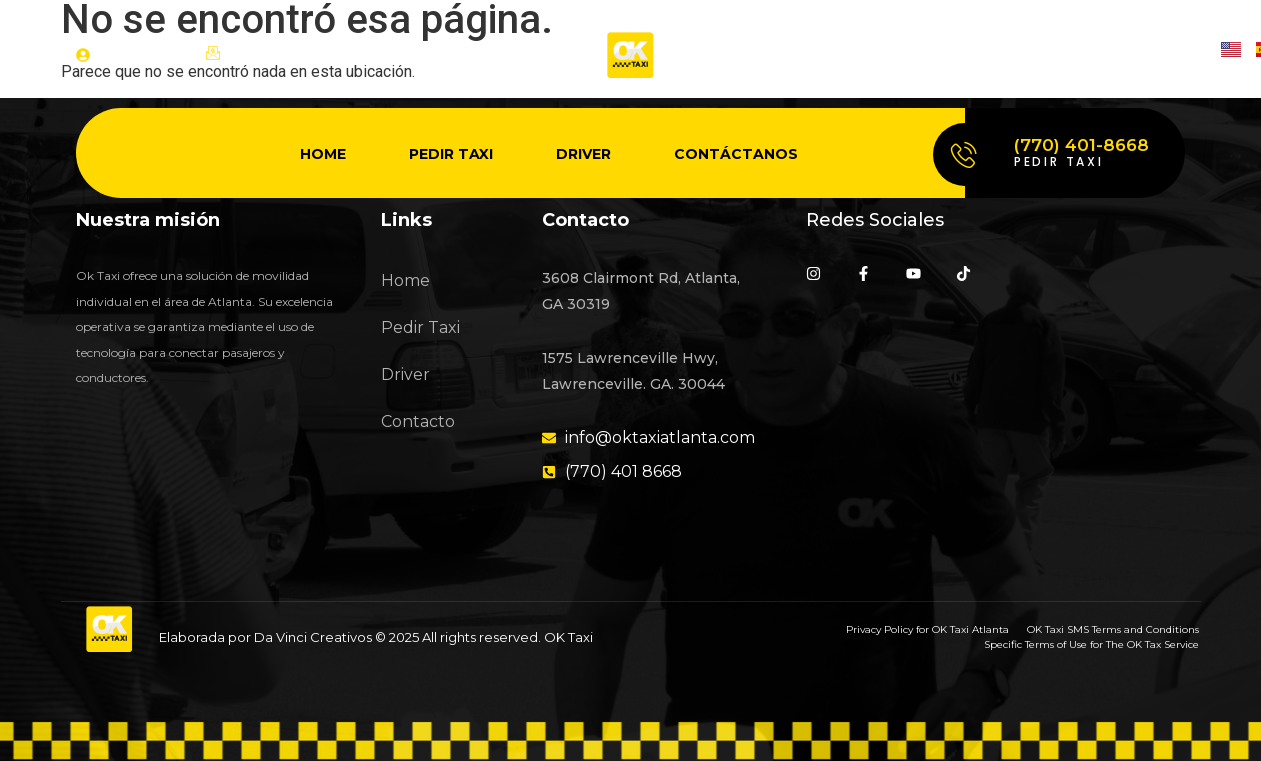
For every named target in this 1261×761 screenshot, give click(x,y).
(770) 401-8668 (1081, 145)
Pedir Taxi (451, 154)
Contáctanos (736, 154)
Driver (583, 154)
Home (323, 154)
